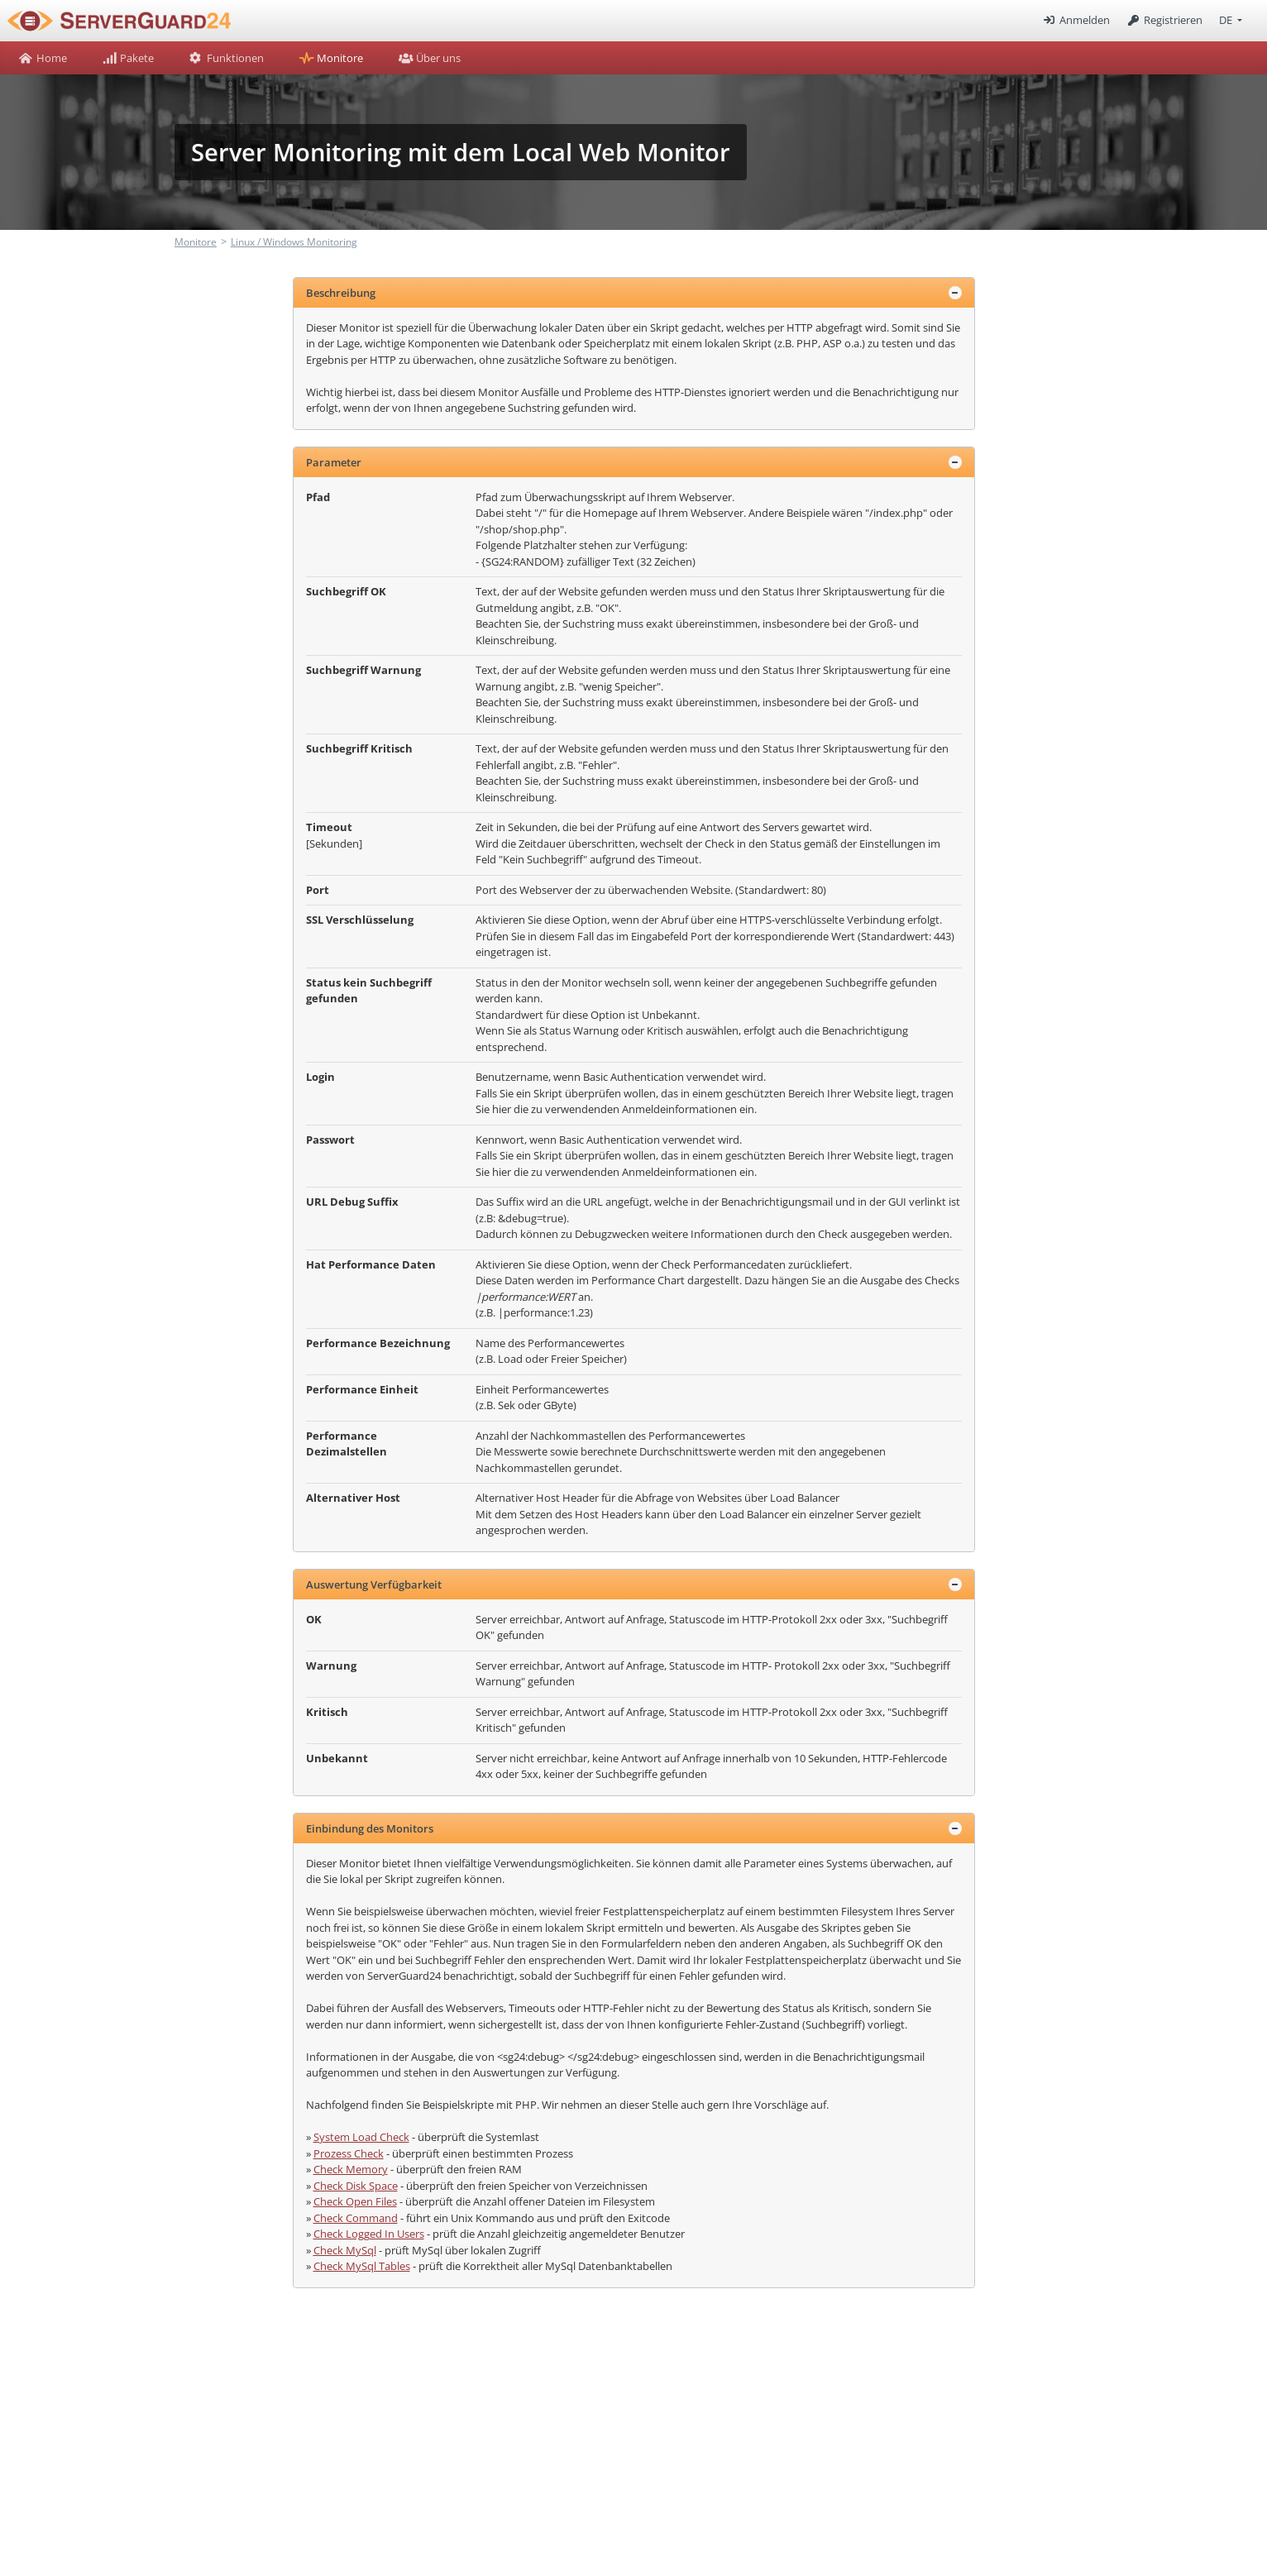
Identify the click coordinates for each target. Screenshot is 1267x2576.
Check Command (355, 2217)
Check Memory (350, 2169)
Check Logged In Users (368, 2233)
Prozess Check (348, 2153)
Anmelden (1075, 19)
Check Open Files (355, 2201)
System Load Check (361, 2136)
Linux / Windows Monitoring (294, 242)
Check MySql (344, 2250)
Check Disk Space (355, 2185)
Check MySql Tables (361, 2265)
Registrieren (1164, 19)
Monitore (196, 242)
